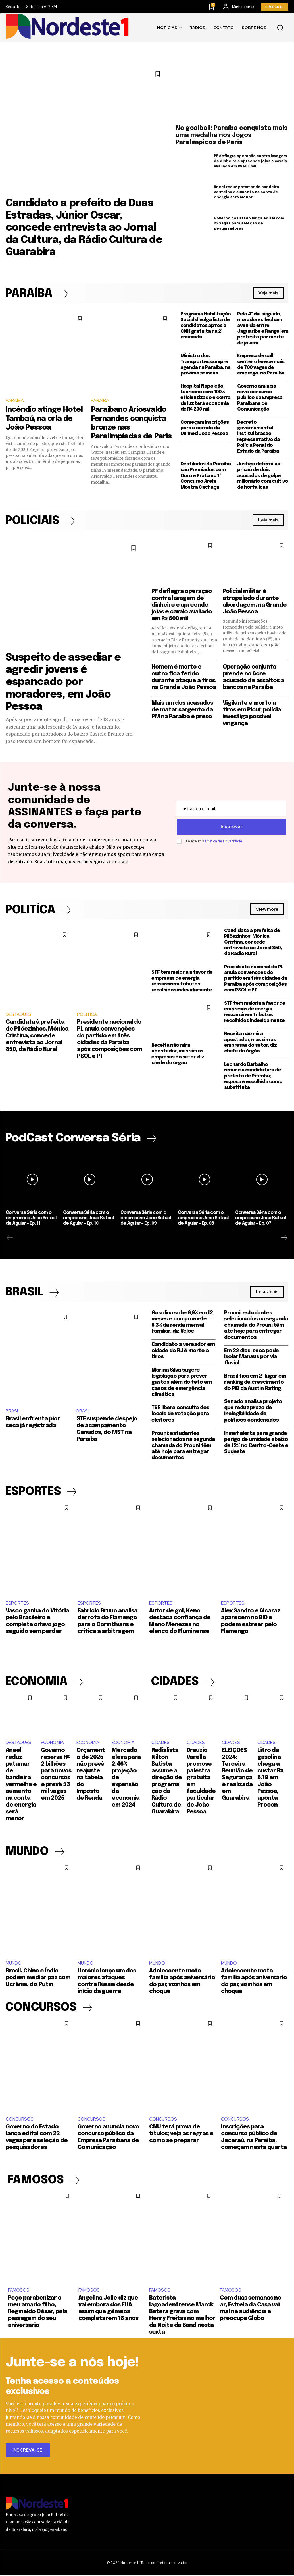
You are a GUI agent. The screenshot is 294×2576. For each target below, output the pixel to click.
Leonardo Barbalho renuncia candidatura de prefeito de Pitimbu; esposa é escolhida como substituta (253, 1076)
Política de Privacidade (223, 841)
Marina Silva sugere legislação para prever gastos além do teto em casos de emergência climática (181, 1382)
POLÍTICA (87, 1015)
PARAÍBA (15, 400)
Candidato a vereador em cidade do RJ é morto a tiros (183, 1351)
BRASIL (13, 1411)
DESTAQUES (18, 1015)
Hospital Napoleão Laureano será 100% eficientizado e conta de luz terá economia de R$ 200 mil (205, 398)
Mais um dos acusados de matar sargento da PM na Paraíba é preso (182, 710)
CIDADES (160, 1743)
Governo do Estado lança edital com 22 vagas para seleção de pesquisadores (249, 223)
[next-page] (283, 1238)
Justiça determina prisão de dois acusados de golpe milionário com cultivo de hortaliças (262, 476)
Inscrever (232, 827)
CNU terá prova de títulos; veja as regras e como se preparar (181, 2134)
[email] (231, 808)
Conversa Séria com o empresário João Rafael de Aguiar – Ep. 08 (203, 1218)
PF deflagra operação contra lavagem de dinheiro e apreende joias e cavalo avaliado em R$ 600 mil (250, 161)
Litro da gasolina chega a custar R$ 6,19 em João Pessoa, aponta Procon (270, 1778)
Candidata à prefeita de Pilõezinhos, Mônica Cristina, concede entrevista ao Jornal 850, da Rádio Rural (37, 1036)
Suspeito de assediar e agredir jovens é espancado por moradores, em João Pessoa (63, 682)
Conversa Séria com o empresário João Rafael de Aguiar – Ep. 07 (260, 1218)
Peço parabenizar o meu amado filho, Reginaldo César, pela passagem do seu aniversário (37, 2312)
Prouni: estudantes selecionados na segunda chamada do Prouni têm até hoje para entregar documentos (183, 1446)
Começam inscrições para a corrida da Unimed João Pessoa (204, 428)
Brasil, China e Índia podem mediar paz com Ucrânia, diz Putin (38, 1978)
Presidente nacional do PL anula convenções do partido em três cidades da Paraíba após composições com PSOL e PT (255, 979)
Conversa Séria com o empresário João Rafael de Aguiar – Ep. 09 (145, 1218)
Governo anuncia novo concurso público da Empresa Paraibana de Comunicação (259, 398)
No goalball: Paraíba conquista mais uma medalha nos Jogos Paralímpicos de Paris (232, 135)
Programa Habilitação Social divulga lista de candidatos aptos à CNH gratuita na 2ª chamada (205, 326)
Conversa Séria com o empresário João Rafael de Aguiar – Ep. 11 (31, 1218)
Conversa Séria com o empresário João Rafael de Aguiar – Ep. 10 (88, 1218)
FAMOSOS (18, 2291)
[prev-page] (10, 1238)
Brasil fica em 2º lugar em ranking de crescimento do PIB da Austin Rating (255, 1382)
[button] (280, 28)
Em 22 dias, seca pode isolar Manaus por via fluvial (251, 1357)
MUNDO (14, 1964)
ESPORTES (17, 1603)
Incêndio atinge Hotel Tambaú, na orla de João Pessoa (44, 418)
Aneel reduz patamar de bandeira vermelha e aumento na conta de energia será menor (246, 192)
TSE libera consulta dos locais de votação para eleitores (180, 1414)
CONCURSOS (20, 2120)
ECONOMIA (52, 1743)
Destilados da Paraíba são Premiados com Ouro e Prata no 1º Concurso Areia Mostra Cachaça (205, 476)
